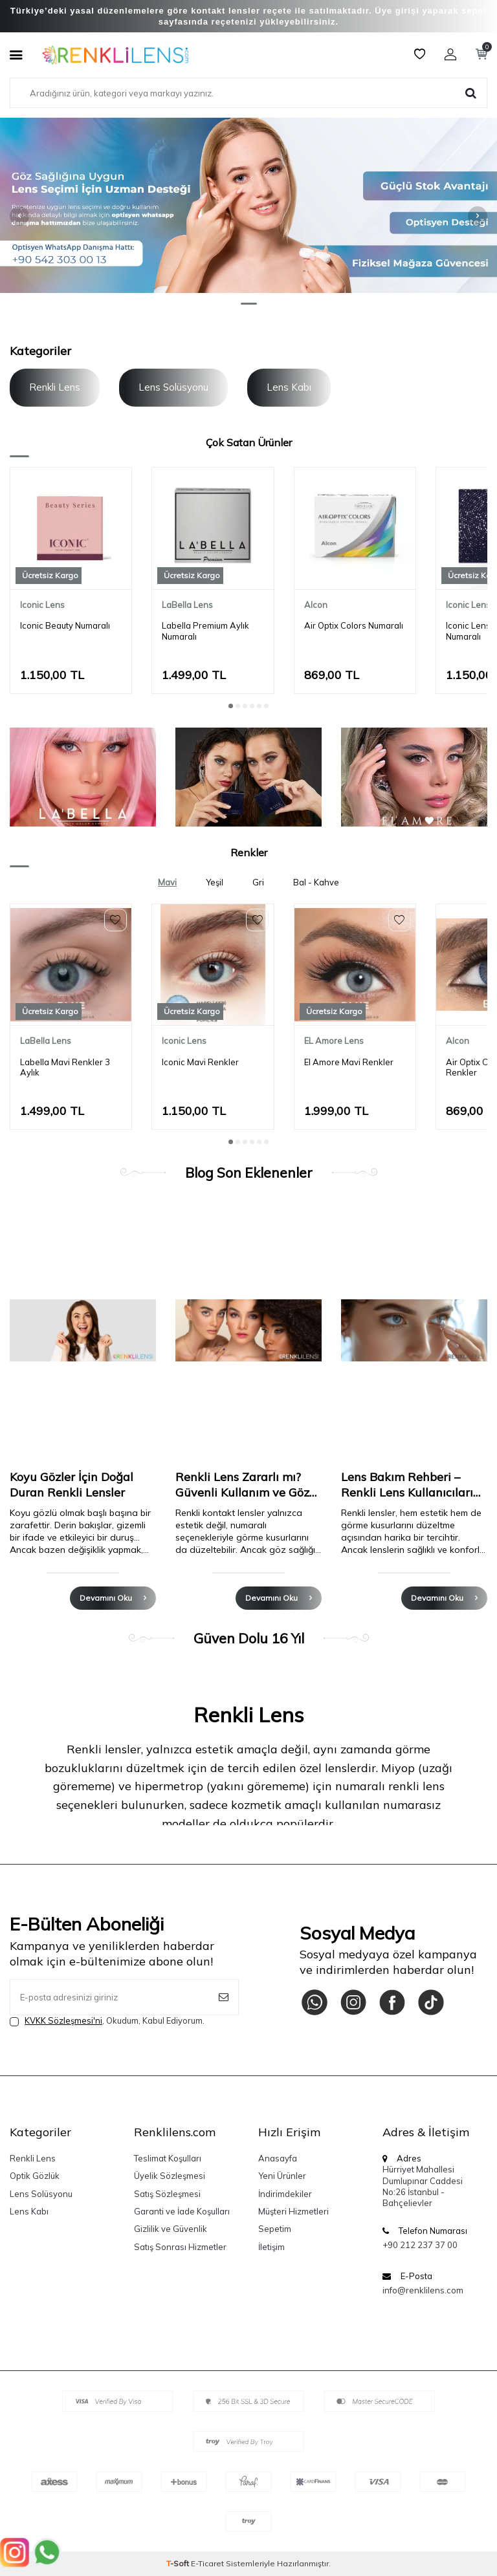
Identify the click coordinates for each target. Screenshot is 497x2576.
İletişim (271, 2247)
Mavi (167, 882)
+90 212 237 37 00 (420, 2245)
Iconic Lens (42, 605)
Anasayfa (277, 2158)
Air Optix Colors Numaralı (353, 625)
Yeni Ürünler (282, 2175)
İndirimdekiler (285, 2194)
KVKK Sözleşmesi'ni (63, 2020)
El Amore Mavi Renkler (348, 1062)
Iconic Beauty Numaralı (65, 625)
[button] (249, 304)
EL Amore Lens (334, 1040)
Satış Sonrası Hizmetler (180, 2247)
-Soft (178, 2563)
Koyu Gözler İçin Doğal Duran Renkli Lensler (71, 1484)
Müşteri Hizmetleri (293, 2211)
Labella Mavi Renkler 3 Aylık (65, 1067)
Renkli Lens (54, 387)
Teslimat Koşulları (167, 2158)
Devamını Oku (113, 1598)
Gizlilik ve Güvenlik (170, 2229)
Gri (258, 882)
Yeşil (214, 882)
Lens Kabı (289, 387)
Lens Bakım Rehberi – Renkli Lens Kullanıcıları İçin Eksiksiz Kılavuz (407, 1484)
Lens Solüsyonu (173, 387)
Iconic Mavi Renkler (200, 1062)
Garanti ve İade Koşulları (182, 2211)
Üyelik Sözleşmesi (169, 2175)
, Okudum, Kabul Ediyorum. (107, 2020)
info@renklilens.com (422, 2290)
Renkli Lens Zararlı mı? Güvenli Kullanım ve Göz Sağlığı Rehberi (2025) (242, 1484)
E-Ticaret (207, 2563)
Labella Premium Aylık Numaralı (205, 631)
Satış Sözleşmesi (167, 2194)
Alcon (315, 605)
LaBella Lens (187, 605)
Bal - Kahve (316, 882)
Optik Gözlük (35, 2175)
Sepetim (274, 2229)
